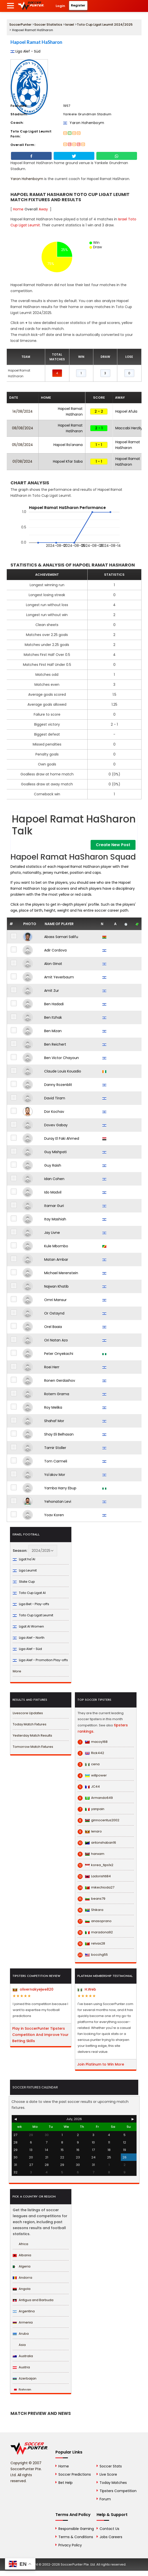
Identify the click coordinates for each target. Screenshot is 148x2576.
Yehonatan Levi (57, 1501)
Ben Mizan (53, 1030)
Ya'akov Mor (54, 1474)
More (17, 1671)
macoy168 (93, 1741)
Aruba (21, 2333)
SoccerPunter (20, 24)
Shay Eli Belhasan (59, 1434)
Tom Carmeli (55, 1461)
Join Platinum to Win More (100, 2064)
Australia (23, 2356)
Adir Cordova (55, 950)
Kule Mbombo (56, 1246)
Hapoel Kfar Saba (68, 461)
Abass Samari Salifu (61, 936)
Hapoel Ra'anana (68, 444)
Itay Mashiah (55, 1219)
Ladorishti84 (94, 1876)
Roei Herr (51, 1367)
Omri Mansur (55, 1299)
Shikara (90, 1909)
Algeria (21, 2266)
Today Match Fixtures (29, 1724)
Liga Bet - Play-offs (31, 1604)
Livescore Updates (28, 1713)
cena (89, 1764)
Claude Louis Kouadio (62, 1071)
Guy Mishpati (55, 1151)
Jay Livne (52, 1232)
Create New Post (113, 845)
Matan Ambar (56, 1259)
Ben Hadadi (54, 1004)
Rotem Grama (56, 1393)
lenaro (90, 1831)
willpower (92, 1775)
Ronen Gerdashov (59, 1380)
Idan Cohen (54, 1178)
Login (60, 5)
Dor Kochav (54, 1111)
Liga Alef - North (28, 1637)
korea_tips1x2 (95, 1865)
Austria (21, 2367)
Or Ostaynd (54, 1313)
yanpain (91, 1809)
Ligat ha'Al (24, 1559)
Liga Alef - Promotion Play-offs (40, 1660)
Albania (22, 2255)
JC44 (89, 1786)
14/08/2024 (22, 411)
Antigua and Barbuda (33, 2300)
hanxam (91, 1853)
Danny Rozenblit (58, 1084)
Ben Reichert (55, 1044)
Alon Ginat (53, 963)
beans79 (91, 1898)
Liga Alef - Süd (25, 51)
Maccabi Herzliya (130, 428)
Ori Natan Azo (56, 1340)
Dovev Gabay (56, 1125)
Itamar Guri (54, 1205)
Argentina (24, 2311)
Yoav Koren (54, 1514)
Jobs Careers (111, 2536)
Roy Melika (53, 1407)
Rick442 (91, 1753)
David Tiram (54, 1098)
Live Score (108, 2474)
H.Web (87, 1989)
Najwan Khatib (56, 1286)
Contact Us (109, 2528)
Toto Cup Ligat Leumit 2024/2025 (105, 24)
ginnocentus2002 (98, 1820)
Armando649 (95, 1797)
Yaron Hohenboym (83, 122)
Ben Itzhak (53, 1017)
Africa (20, 2244)
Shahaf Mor (54, 1420)
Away (43, 209)
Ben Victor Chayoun (61, 1057)
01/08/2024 (22, 461)
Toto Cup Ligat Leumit (33, 1615)
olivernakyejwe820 (33, 1989)
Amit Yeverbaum (59, 977)
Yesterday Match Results (32, 1735)
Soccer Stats (111, 2466)
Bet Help (65, 2482)
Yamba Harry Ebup (60, 1488)
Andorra (22, 2277)
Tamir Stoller (55, 1447)
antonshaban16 (97, 1842)
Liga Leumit (25, 1570)
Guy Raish (52, 1165)
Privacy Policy (70, 2545)
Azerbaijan (24, 2378)
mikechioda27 (96, 1887)
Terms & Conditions (75, 2536)
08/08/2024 (22, 428)
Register (78, 5)
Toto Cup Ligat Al (29, 1592)
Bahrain (22, 2389)
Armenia (23, 2322)
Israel (69, 24)
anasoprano (95, 1921)
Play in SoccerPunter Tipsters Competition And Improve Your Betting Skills (40, 2034)
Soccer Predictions (74, 2474)
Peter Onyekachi (58, 1353)
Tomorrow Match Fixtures (33, 1746)
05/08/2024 (22, 444)
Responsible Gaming (76, 2528)
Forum (105, 2499)
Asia (19, 2344)
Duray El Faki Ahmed (61, 1138)
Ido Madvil (52, 1192)
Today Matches (113, 2482)
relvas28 (91, 1943)
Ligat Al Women (28, 1626)
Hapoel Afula (126, 411)
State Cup (24, 1581)
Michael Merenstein (61, 1272)
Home (18, 209)
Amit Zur (51, 990)
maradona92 (95, 1932)
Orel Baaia (53, 1326)
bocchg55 (93, 1954)
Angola (21, 2288)
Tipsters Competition (118, 2490)
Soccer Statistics (48, 24)
